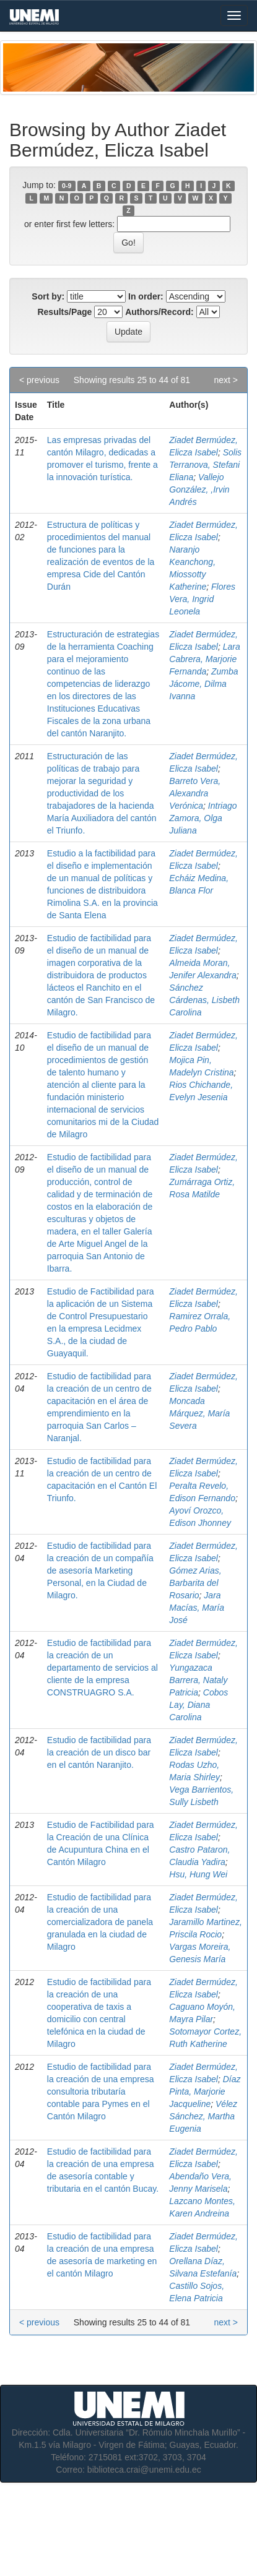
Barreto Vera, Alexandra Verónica (194, 793)
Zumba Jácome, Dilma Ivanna (203, 683)
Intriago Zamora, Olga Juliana (203, 818)
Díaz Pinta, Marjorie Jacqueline (204, 2091)
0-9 (66, 185)
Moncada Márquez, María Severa (199, 1413)
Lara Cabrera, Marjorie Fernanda (204, 659)
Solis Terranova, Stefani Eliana (205, 464)
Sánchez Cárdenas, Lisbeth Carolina (204, 1000)
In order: (145, 296)
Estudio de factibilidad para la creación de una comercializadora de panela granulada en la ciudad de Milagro (100, 1922)
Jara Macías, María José (196, 1607)
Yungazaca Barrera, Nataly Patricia (198, 1680)
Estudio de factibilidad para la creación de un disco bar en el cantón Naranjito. (99, 1752)
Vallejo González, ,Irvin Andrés (199, 489)
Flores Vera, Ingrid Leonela (202, 599)
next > (226, 380)
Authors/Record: (159, 312)
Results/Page (64, 312)
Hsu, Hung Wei (198, 1874)
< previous (39, 380)
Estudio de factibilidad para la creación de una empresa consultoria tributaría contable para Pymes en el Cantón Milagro (100, 2091)
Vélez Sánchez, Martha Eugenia (203, 2116)
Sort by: (48, 296)
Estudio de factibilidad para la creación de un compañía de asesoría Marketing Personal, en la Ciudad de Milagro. (100, 1570)
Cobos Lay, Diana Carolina (198, 1704)
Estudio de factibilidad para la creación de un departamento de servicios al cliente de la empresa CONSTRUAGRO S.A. (102, 1667)
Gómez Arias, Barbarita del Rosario (195, 1583)
